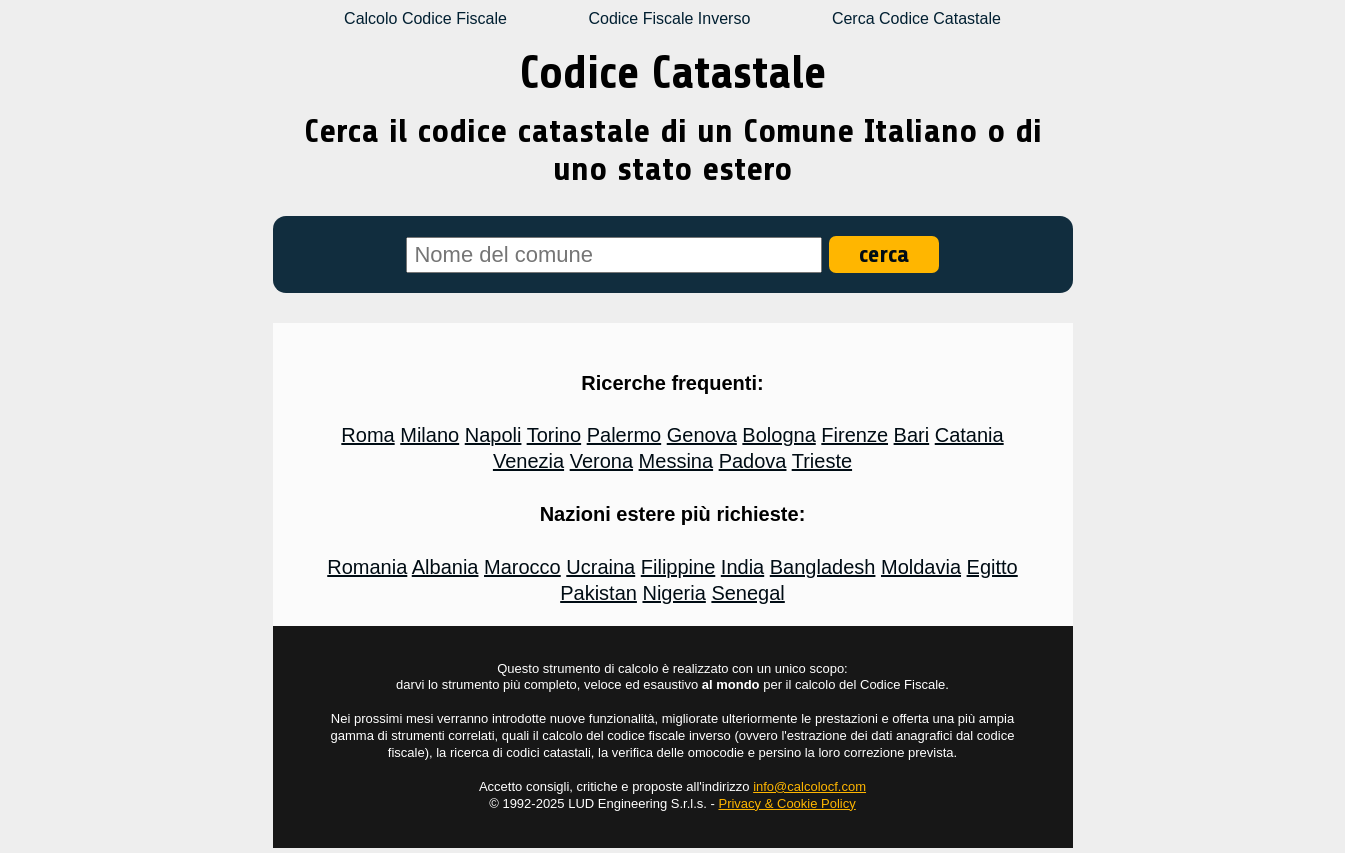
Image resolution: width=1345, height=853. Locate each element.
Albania (445, 567)
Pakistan (598, 593)
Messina (676, 461)
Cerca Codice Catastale (916, 18)
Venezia (528, 461)
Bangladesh (823, 567)
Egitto (992, 567)
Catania (969, 435)
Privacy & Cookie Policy (786, 803)
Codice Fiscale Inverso (669, 18)
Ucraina (600, 567)
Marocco (522, 567)
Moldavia (921, 567)
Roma (367, 435)
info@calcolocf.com (809, 786)
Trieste (822, 461)
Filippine (678, 567)
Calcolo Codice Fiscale (425, 18)
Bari (912, 435)
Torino (554, 435)
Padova (753, 461)
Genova (702, 435)
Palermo (624, 435)
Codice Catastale (673, 73)
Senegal (747, 593)
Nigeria (673, 593)
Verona (601, 461)
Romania (367, 567)
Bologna (778, 435)
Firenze (854, 435)
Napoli (493, 435)
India (742, 567)
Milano (429, 435)
